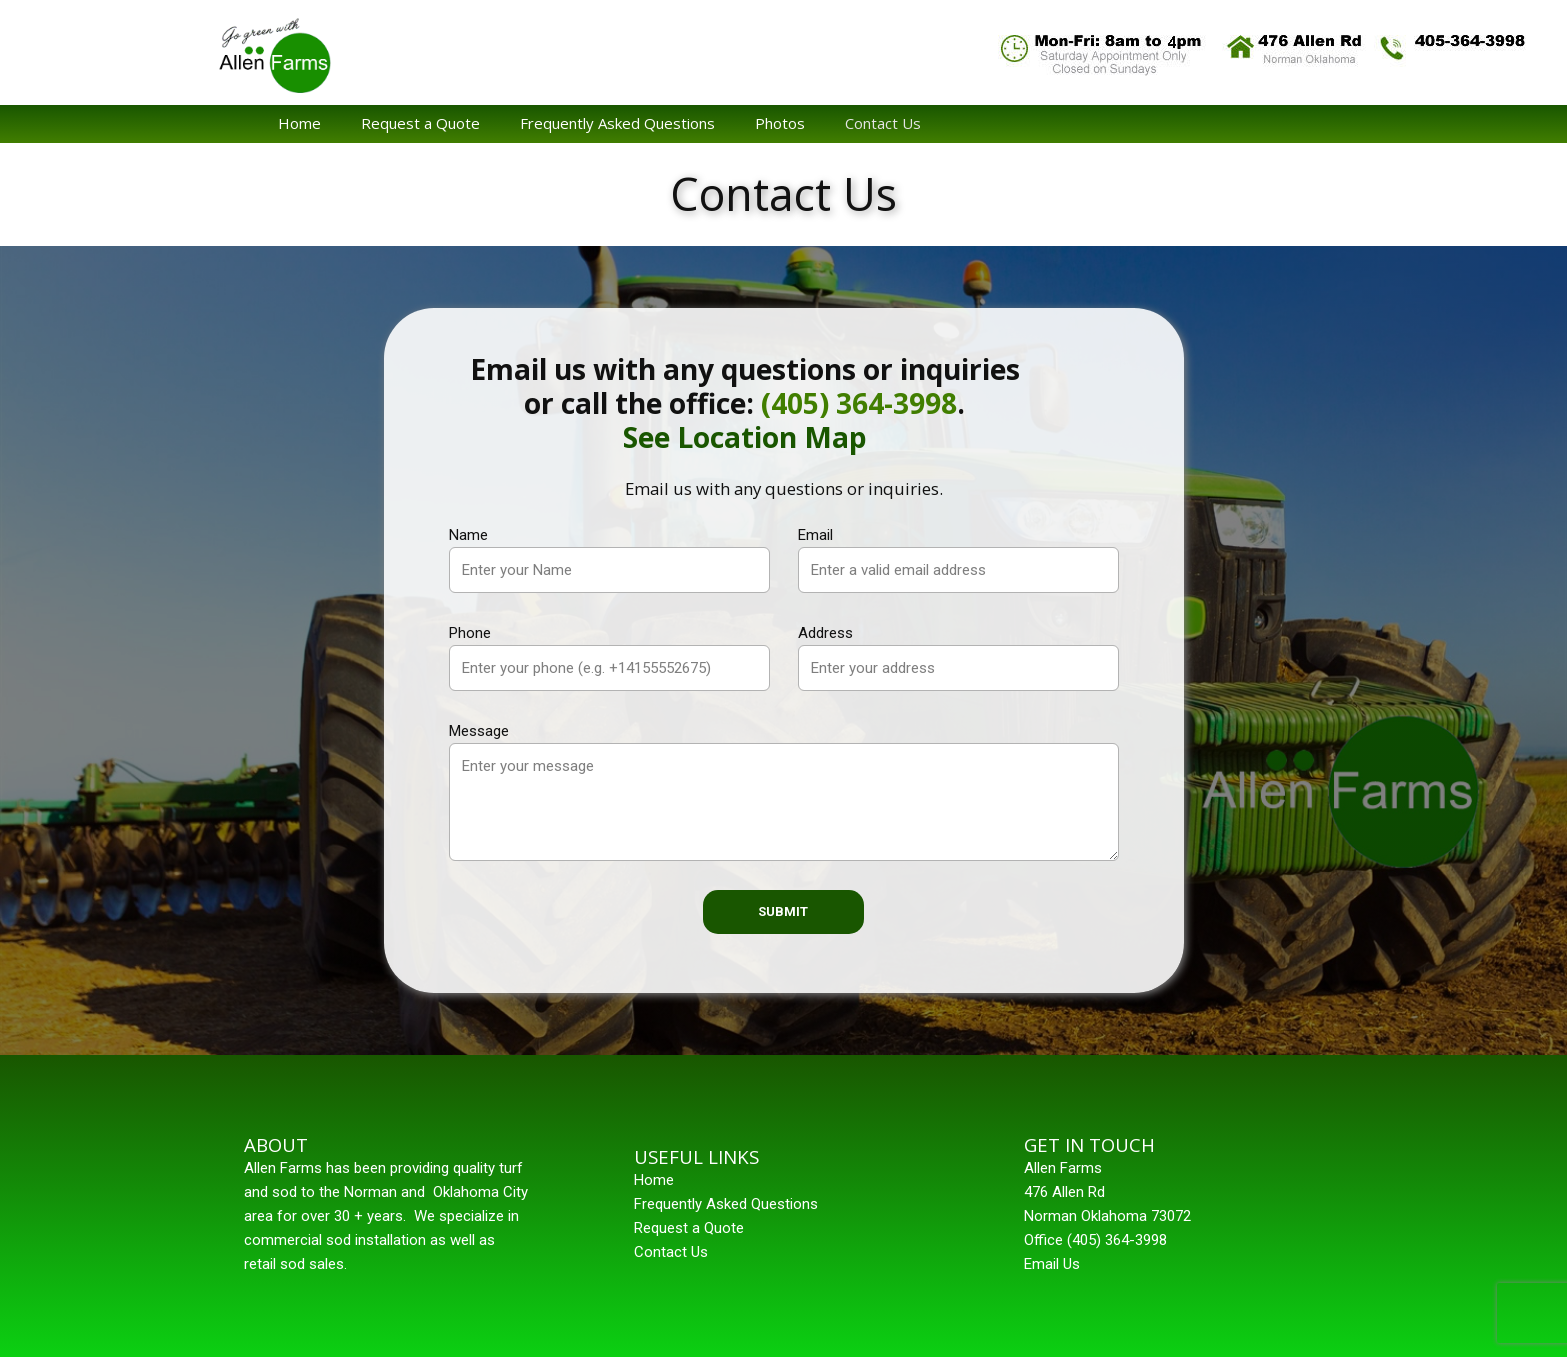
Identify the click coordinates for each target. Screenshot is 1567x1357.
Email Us (1052, 1264)
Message (479, 731)
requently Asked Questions (730, 1204)
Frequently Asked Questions (617, 123)
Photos (780, 123)
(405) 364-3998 (859, 403)
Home (299, 123)
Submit (783, 911)
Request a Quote (420, 123)
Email (815, 535)
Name (468, 535)
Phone (470, 633)
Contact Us (883, 123)
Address (825, 633)
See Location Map (745, 437)
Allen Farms (1063, 1168)
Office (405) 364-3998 (1095, 1240)
